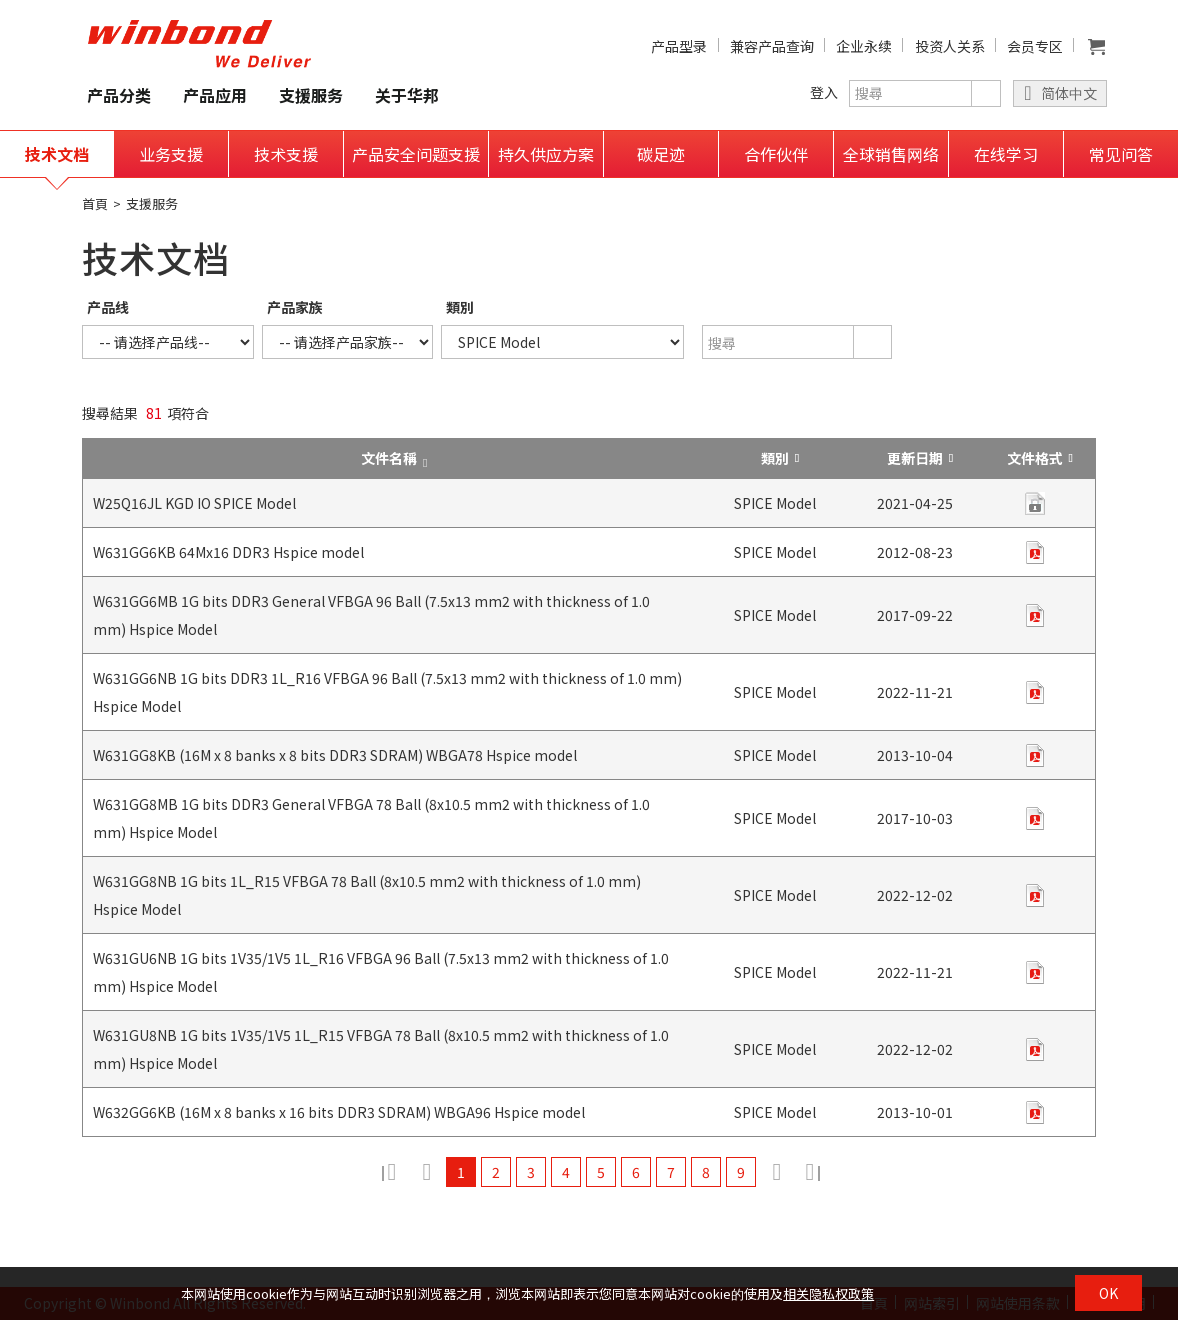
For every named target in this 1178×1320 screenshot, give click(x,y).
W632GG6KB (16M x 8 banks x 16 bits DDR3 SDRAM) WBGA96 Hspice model (339, 1112)
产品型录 (679, 46)
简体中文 (1069, 93)
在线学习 (1006, 154)
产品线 (108, 307)
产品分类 (119, 95)
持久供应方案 (546, 154)
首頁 (95, 203)
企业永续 (864, 46)
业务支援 (171, 154)
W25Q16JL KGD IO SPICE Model (194, 503)
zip (1035, 552)
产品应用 (215, 95)
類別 (460, 307)
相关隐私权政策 (828, 1293)
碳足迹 (661, 154)
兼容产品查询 (772, 46)
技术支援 (286, 154)
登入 (824, 92)
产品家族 (295, 307)
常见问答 (1121, 154)
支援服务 (311, 95)
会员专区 (1035, 46)
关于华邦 (407, 95)
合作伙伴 (776, 154)
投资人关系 (950, 46)
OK (1108, 1293)
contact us (1035, 503)
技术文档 (57, 154)
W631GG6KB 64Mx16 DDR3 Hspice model (228, 552)
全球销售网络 (891, 154)
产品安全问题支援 (416, 154)
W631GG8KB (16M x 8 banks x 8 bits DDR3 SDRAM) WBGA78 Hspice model (335, 755)
